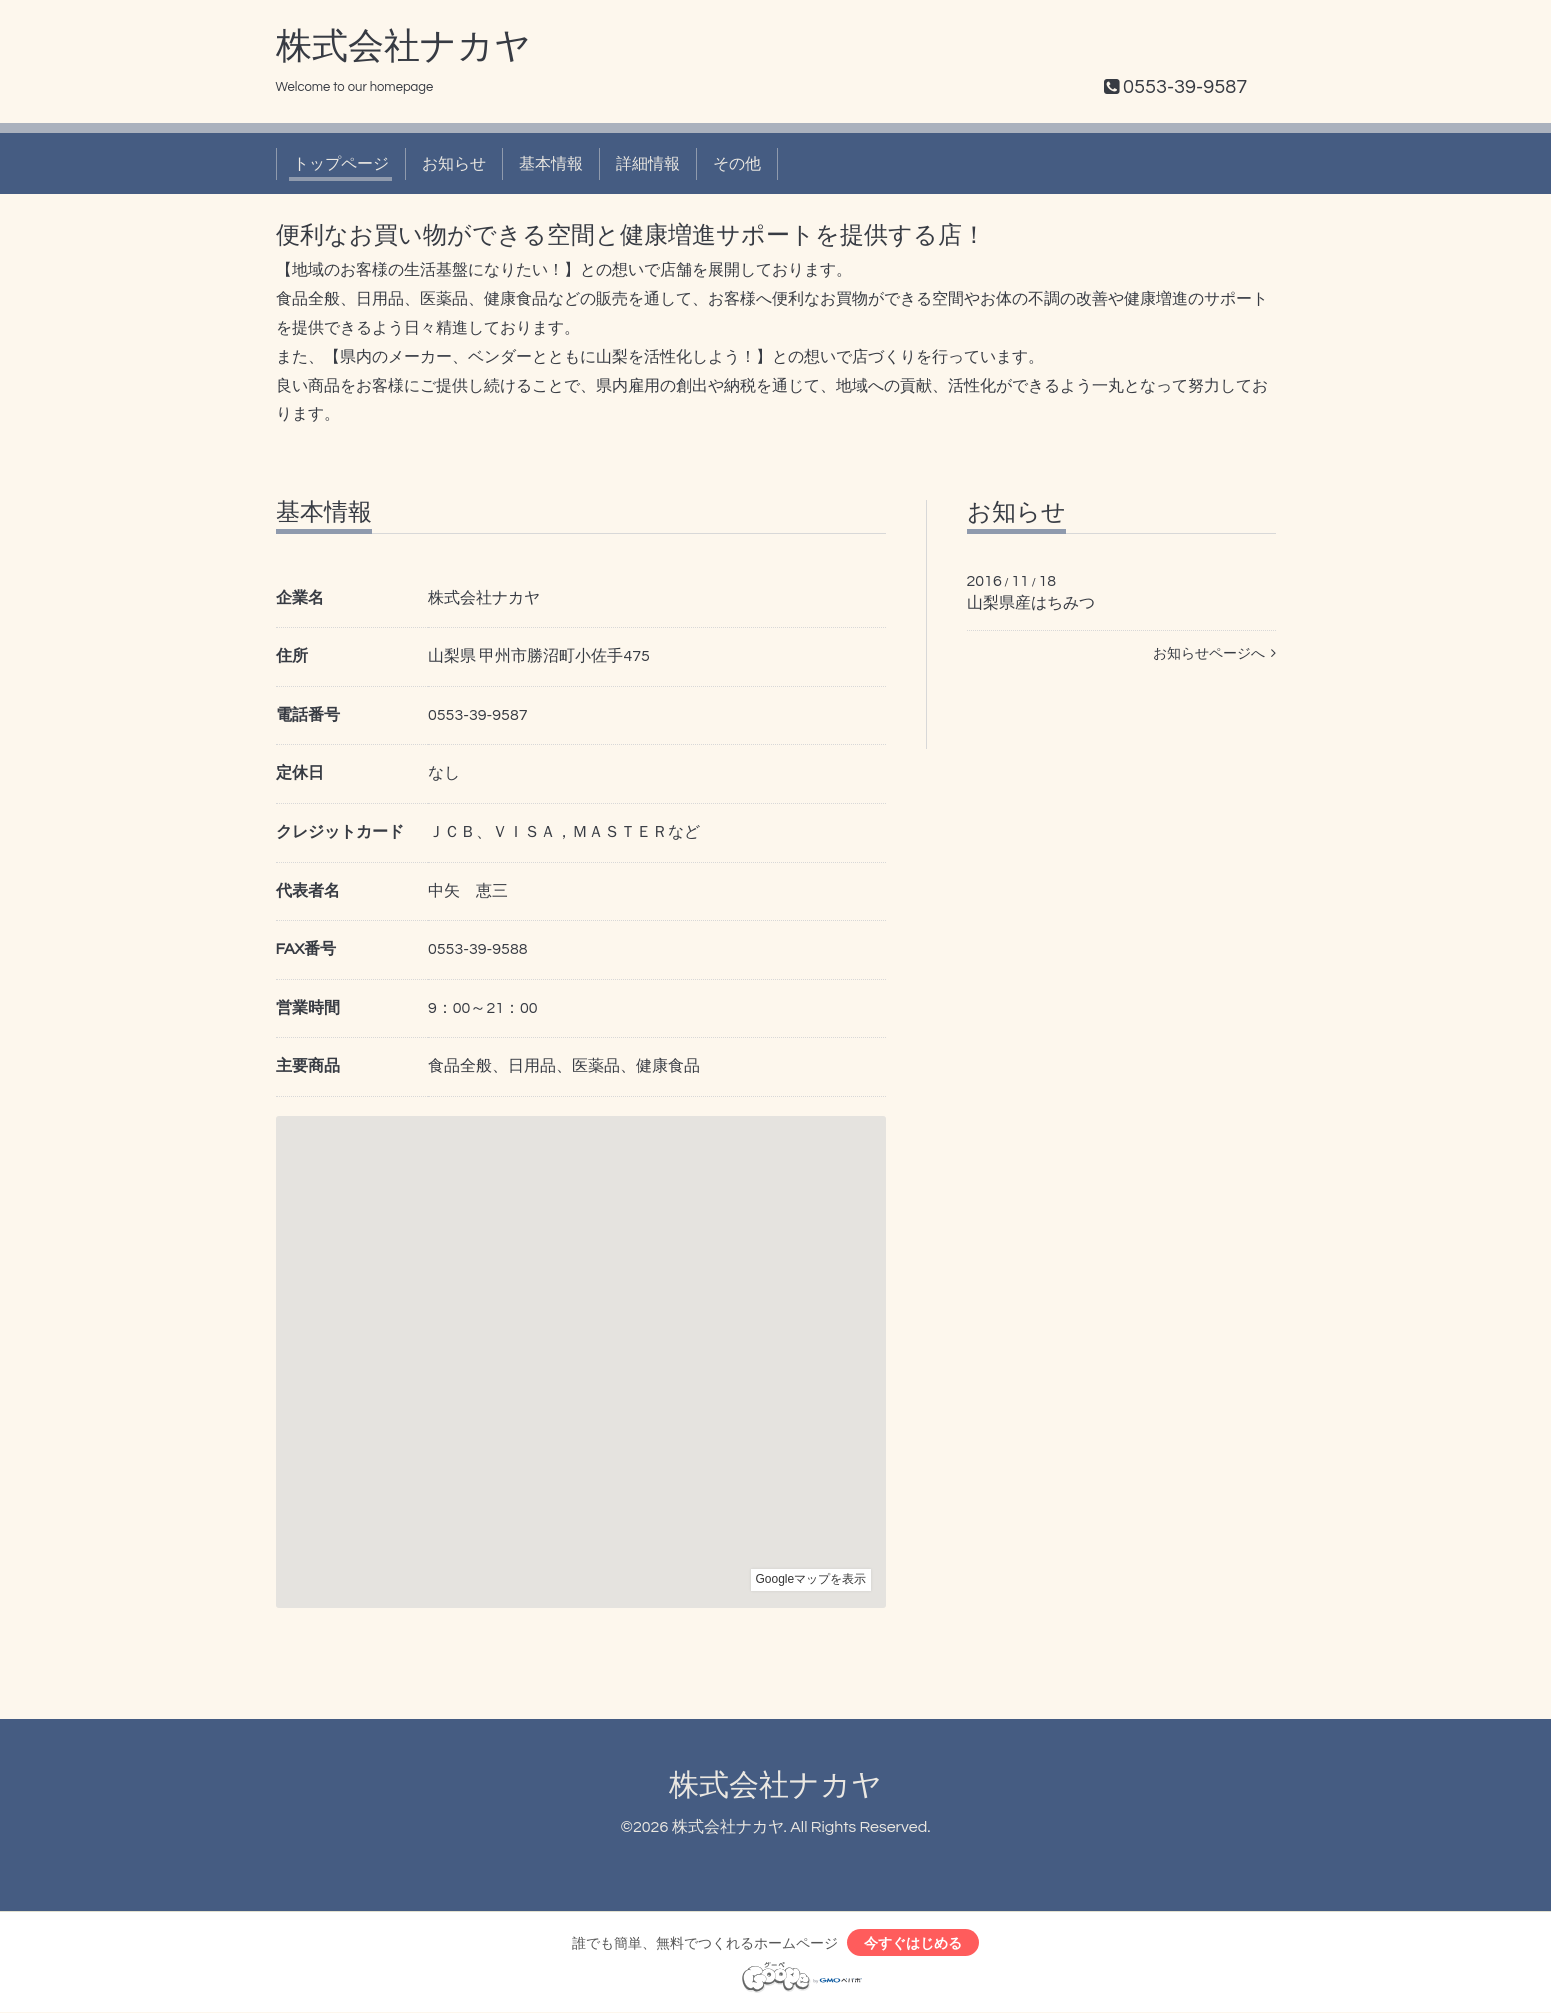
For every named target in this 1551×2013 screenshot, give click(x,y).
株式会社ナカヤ (403, 47)
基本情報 (551, 164)
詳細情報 (648, 164)
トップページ (341, 164)
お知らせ (454, 164)
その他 (737, 164)
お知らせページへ (1214, 654)
